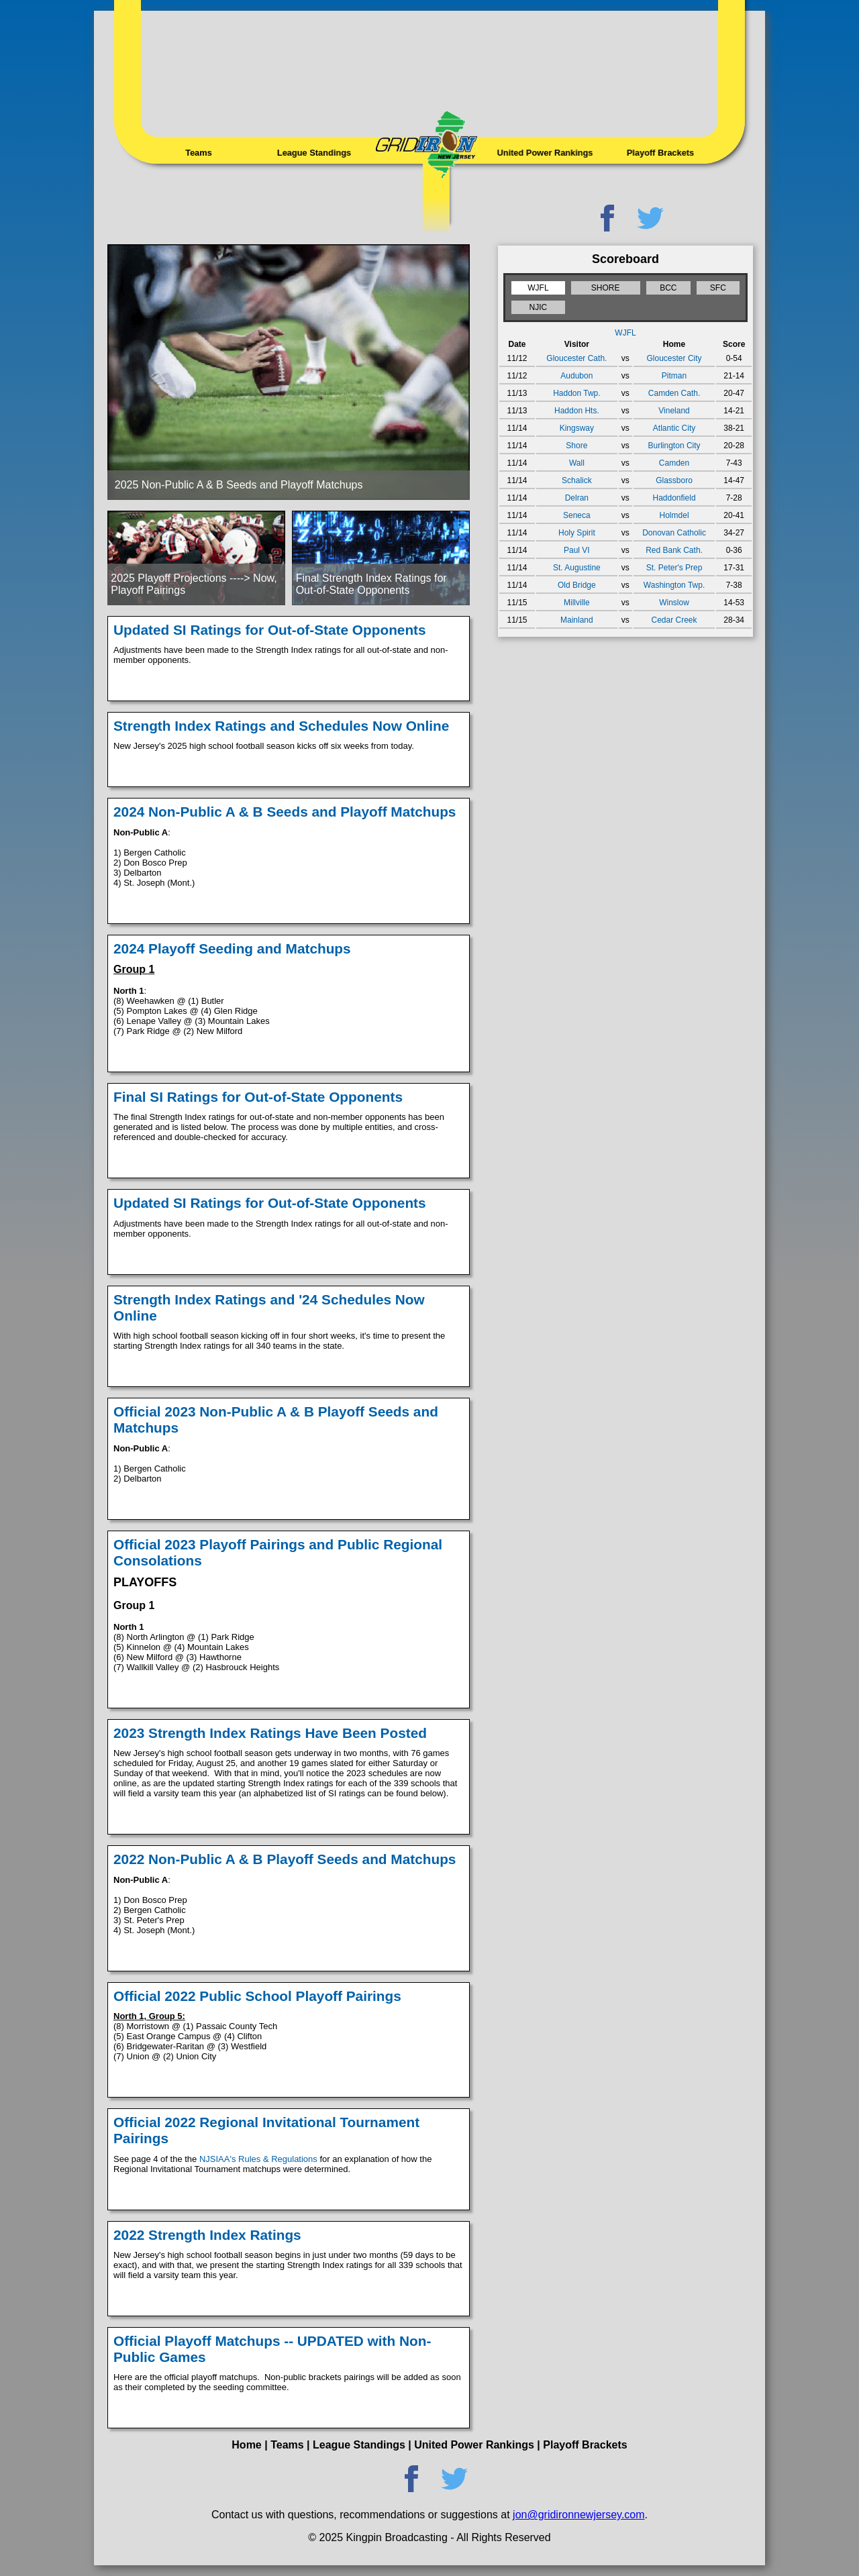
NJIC (538, 307)
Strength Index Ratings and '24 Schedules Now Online (269, 1307)
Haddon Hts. (576, 410)
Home (246, 2445)
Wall (577, 463)
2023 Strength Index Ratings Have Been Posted (270, 1733)
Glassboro (674, 480)
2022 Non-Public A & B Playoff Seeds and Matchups (284, 1859)
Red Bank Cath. (674, 550)
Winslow (674, 602)
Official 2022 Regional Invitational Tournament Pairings (266, 2130)
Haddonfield (674, 498)
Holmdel (674, 515)
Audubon (576, 375)
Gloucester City (674, 358)
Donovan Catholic (674, 532)
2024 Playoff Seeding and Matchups (232, 948)
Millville (577, 602)
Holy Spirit (576, 532)
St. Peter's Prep (674, 567)
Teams (199, 152)
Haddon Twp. (577, 393)
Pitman (674, 375)
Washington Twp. (674, 585)
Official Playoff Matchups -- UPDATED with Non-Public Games (272, 2349)
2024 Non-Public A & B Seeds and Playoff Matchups (284, 811)
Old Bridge (577, 585)
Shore (576, 445)
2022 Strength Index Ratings (207, 2235)
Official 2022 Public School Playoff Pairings (257, 1996)
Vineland (674, 410)
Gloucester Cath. (576, 358)
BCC (668, 288)
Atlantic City (674, 428)
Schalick (577, 480)
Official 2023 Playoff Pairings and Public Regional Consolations (277, 1552)
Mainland (576, 620)
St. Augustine (577, 567)
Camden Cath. (674, 393)
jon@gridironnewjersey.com (578, 2514)
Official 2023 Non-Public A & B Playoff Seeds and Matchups (275, 1419)
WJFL (537, 288)
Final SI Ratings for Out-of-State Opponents (258, 1096)
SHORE (605, 288)
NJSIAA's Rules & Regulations (258, 2159)
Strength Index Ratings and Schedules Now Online (281, 725)
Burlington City (674, 445)
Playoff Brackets (660, 152)
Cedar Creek (674, 620)
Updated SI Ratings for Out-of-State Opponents (269, 629)
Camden (674, 463)
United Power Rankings (545, 152)
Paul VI (577, 550)
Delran (577, 498)
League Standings (314, 152)
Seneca (577, 515)
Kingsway (577, 428)
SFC (718, 288)
